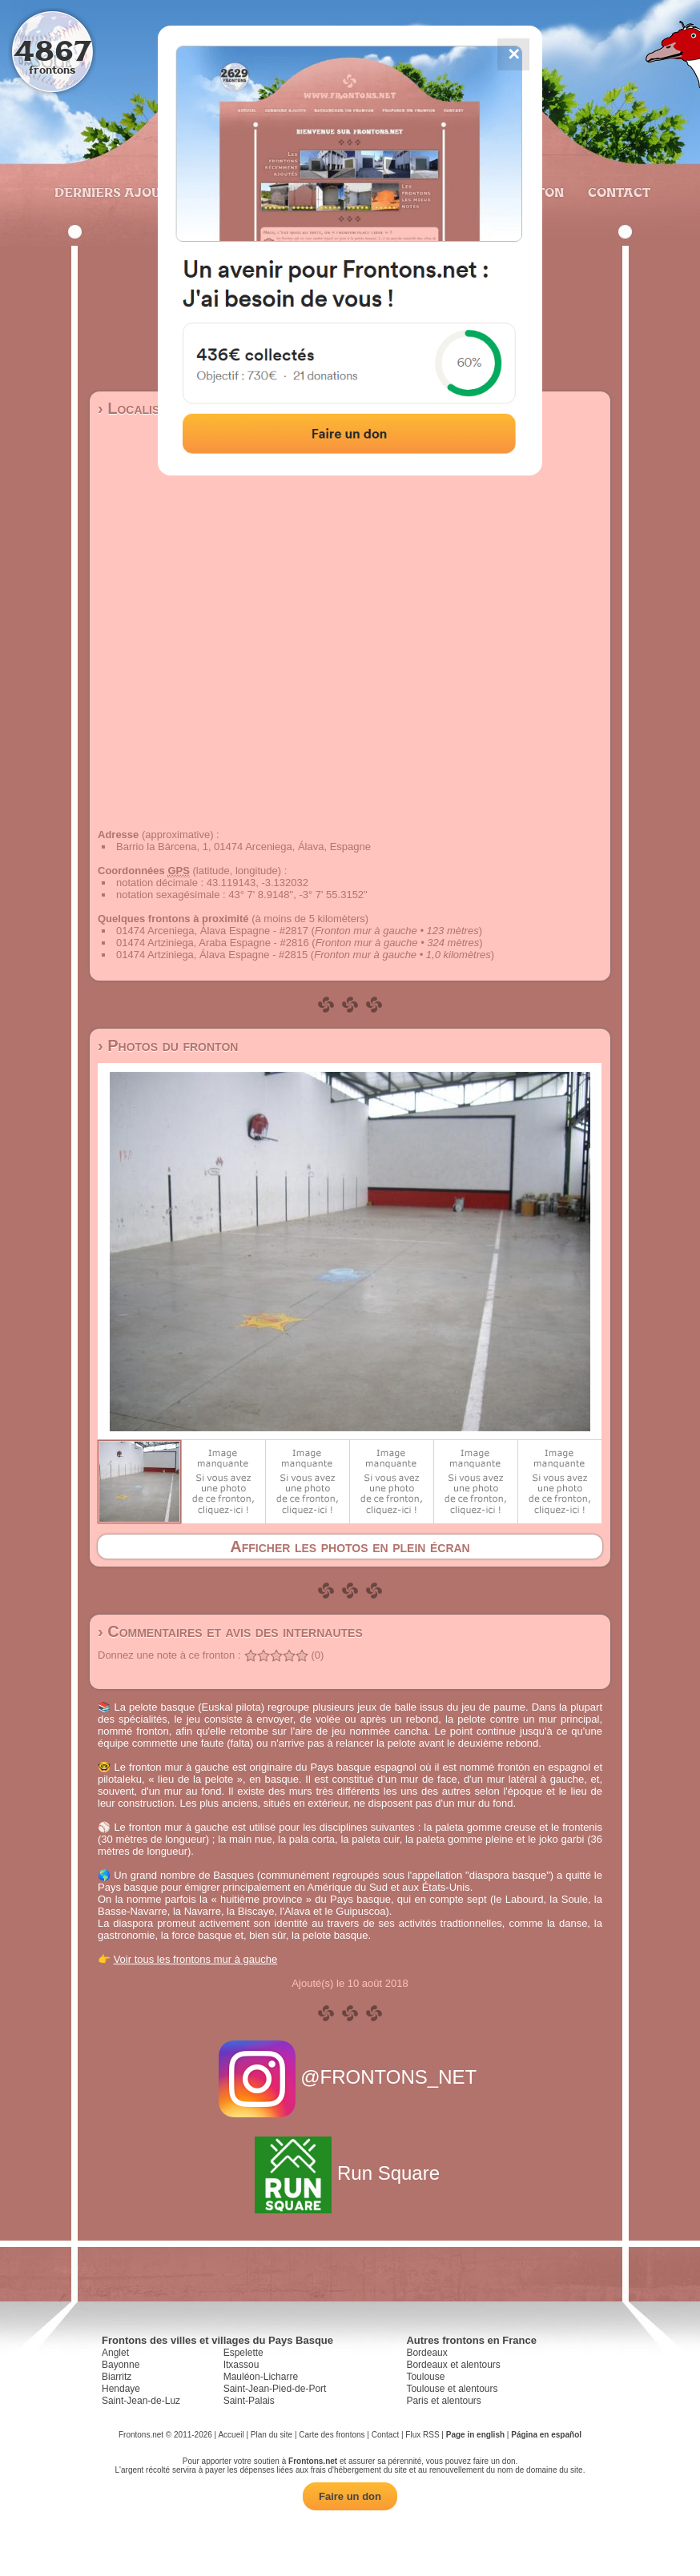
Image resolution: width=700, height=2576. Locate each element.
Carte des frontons (331, 2434)
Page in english (475, 2434)
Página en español (546, 2434)
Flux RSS (422, 2434)
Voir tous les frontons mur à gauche (196, 1959)
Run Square (350, 2173)
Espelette (243, 2352)
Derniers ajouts (114, 192)
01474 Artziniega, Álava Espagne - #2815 (212, 955)
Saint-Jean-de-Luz (141, 2400)
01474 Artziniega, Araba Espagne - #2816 (212, 943)
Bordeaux (426, 2352)
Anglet (115, 2352)
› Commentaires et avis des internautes (230, 1631)
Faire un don (350, 2496)
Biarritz (116, 2376)
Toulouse (425, 2376)
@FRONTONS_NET (350, 2077)
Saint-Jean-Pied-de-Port (275, 2388)
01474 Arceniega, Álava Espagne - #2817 (212, 931)
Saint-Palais (249, 2400)
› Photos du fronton (168, 1045)
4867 (52, 50)
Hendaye (121, 2388)
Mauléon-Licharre (260, 2376)
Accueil (230, 2434)
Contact (617, 192)
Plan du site (271, 2434)
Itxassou (241, 2364)
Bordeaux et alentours (453, 2364)
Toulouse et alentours (451, 2388)
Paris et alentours (443, 2400)
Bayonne (120, 2364)
